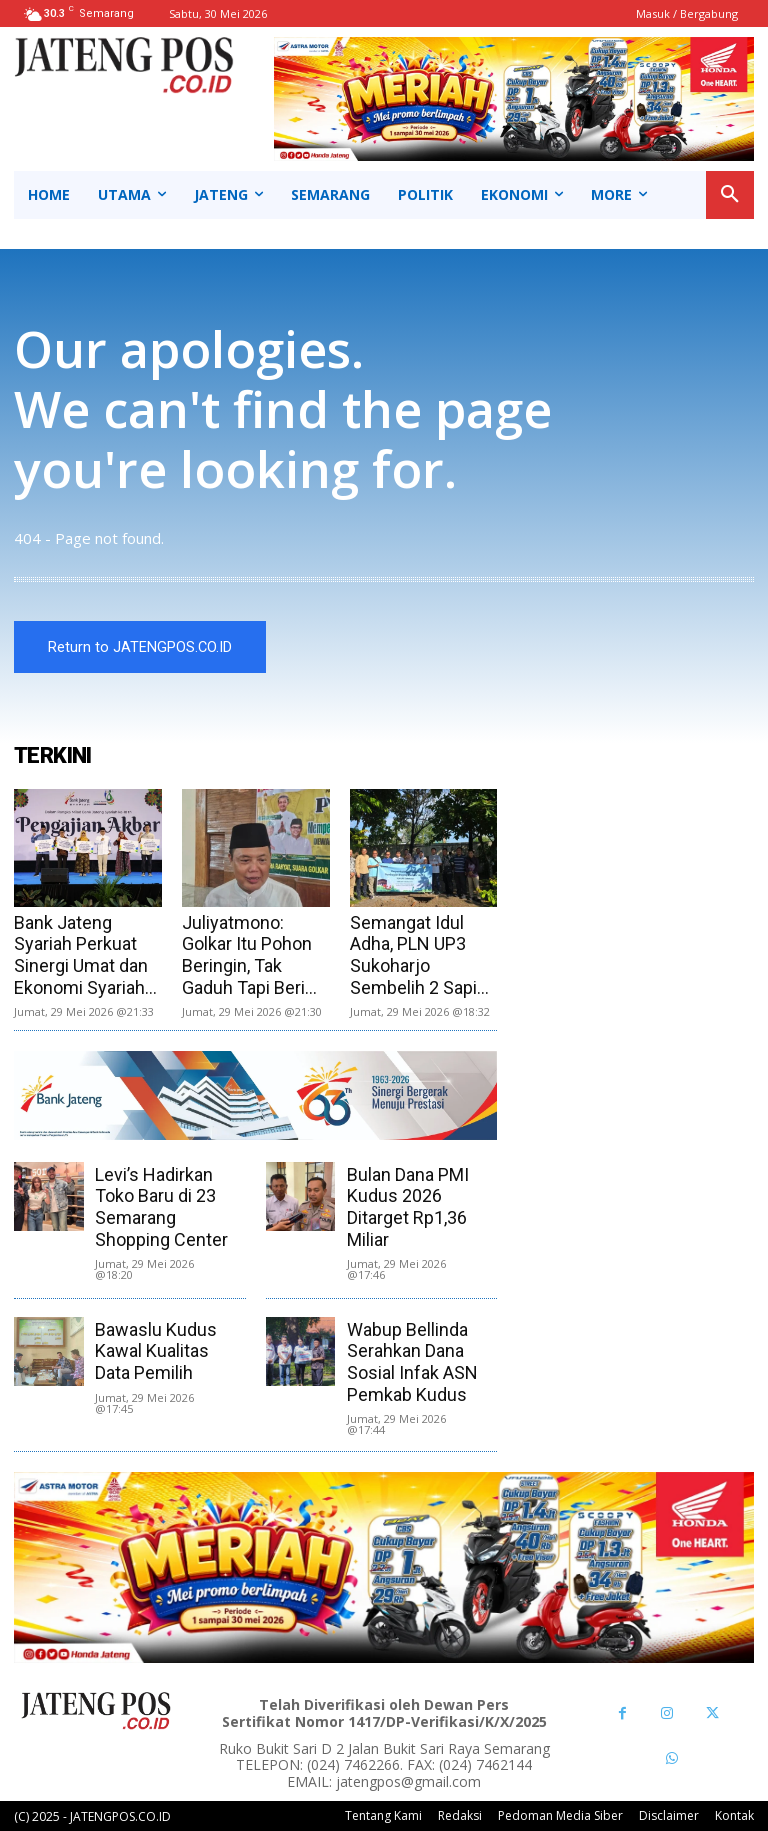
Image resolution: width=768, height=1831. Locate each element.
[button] (730, 195)
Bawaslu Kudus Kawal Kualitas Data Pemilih (156, 1351)
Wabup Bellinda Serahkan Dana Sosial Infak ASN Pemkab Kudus (412, 1362)
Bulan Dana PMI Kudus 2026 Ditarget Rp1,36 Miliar (408, 1207)
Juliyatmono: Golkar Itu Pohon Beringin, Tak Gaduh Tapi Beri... (249, 955)
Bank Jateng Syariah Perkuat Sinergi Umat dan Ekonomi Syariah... (85, 955)
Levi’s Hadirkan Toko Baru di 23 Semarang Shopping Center (161, 1207)
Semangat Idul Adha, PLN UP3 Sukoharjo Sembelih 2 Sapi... (419, 955)
